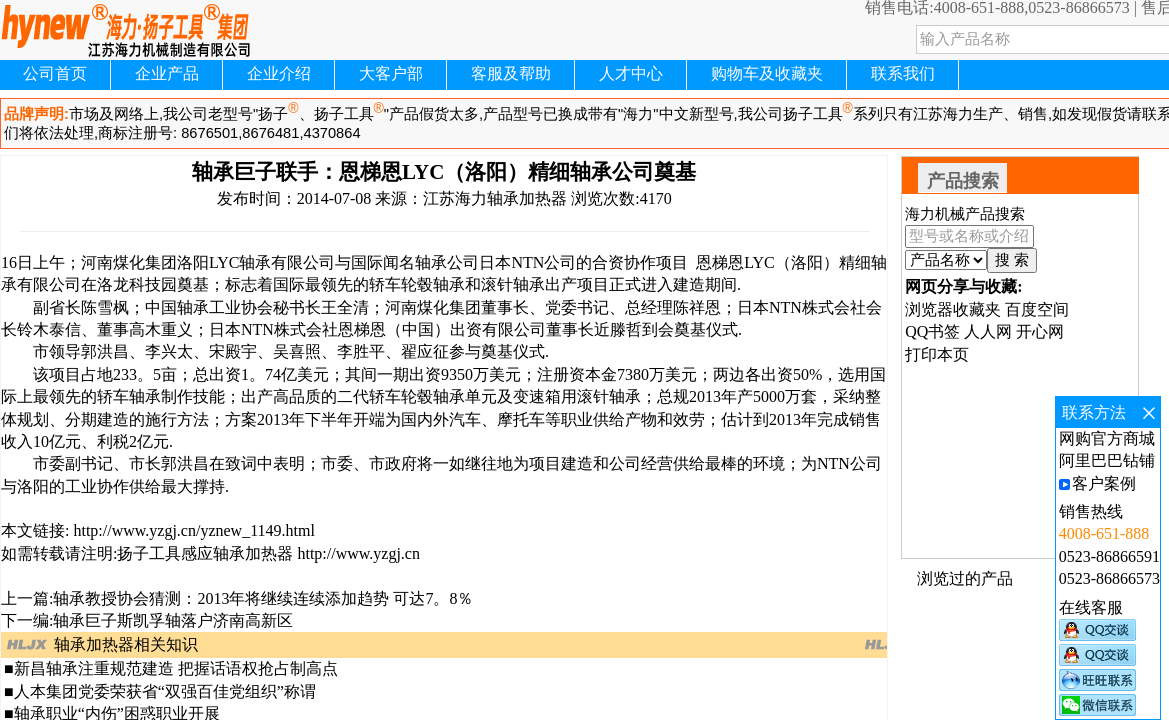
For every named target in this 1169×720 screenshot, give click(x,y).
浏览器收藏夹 (953, 309)
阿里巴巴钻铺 (1107, 460)
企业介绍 (279, 73)
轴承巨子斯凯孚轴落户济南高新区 (173, 620)
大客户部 (391, 73)
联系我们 (903, 73)
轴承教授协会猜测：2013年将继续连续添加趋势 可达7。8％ (263, 598)
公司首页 (55, 73)
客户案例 (1104, 483)
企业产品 (167, 73)
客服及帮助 (511, 73)
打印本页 (937, 354)
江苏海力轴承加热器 (495, 198)
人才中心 (631, 73)
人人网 (988, 331)
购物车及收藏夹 (767, 73)
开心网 (1040, 331)
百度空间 (1037, 309)
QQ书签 (932, 331)
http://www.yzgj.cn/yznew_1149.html (191, 530)
